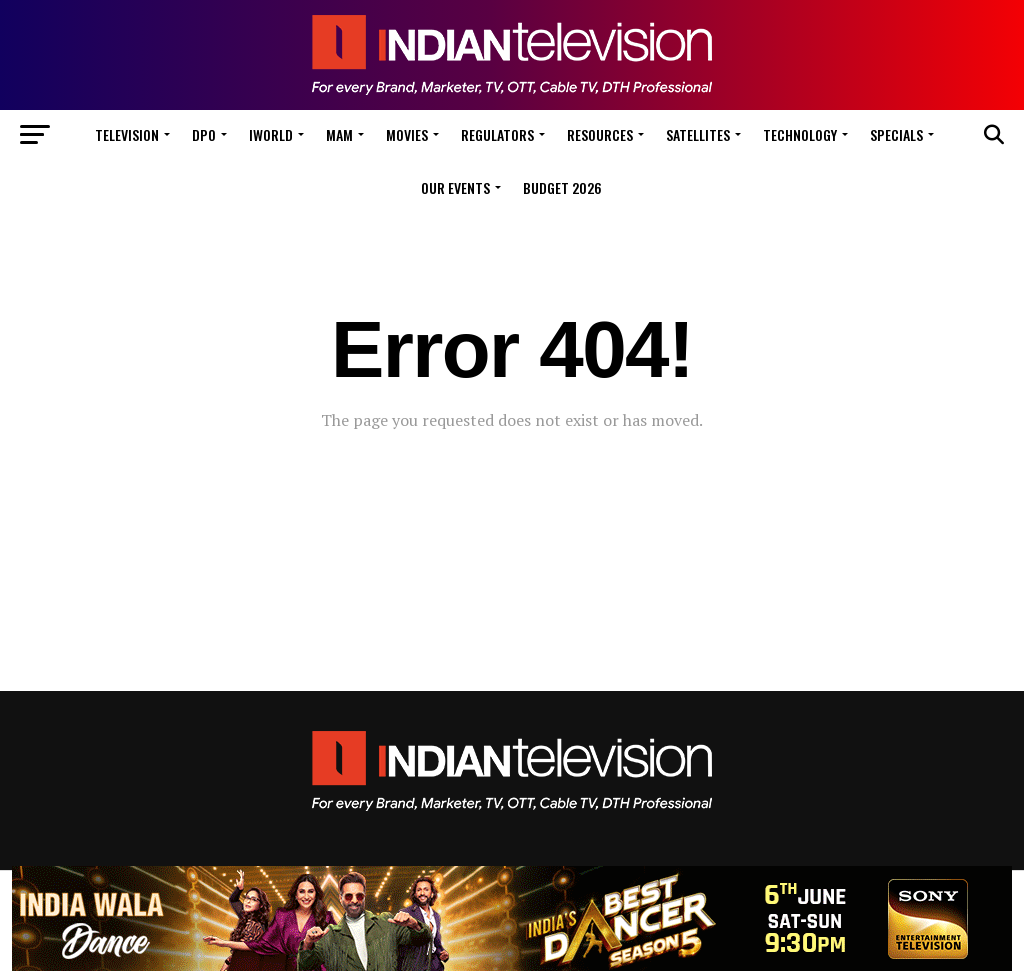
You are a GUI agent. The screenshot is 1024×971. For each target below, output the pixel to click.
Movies (407, 134)
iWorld (271, 134)
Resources (600, 134)
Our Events (455, 187)
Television (127, 134)
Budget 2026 (562, 187)
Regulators (497, 134)
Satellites (698, 134)
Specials (896, 134)
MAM (339, 134)
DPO (204, 134)
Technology (800, 134)
